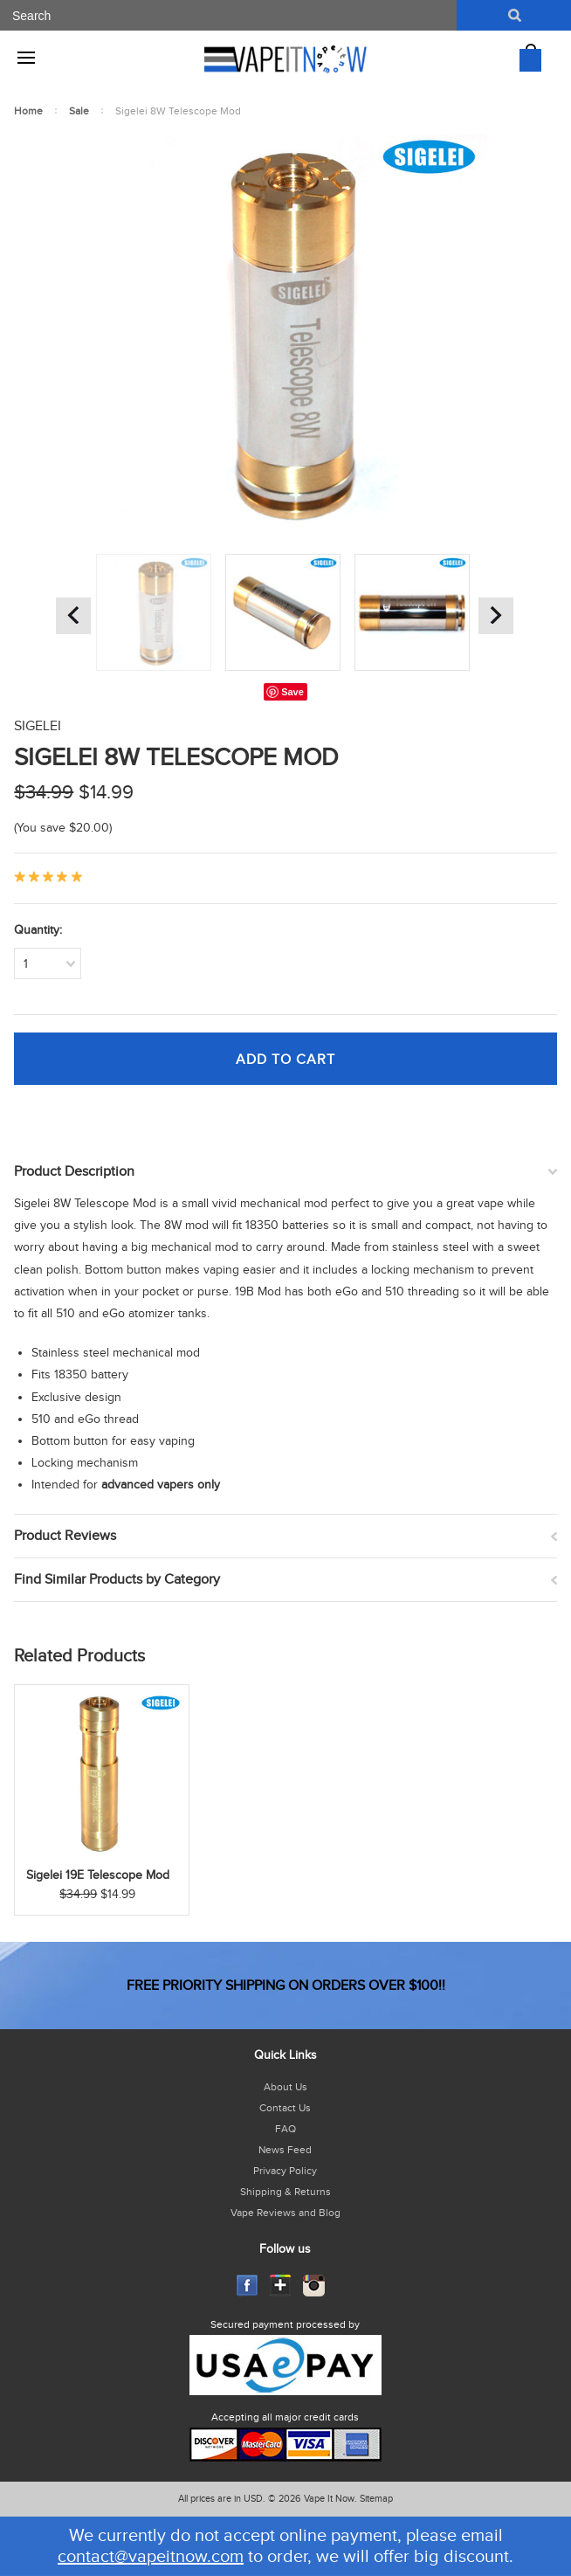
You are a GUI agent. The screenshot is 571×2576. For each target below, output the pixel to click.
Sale (79, 111)
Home (28, 111)
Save (292, 692)
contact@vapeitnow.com (151, 2556)
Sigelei (37, 726)
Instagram (314, 2285)
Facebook (247, 2285)
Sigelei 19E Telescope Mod (97, 1875)
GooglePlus (281, 2285)
